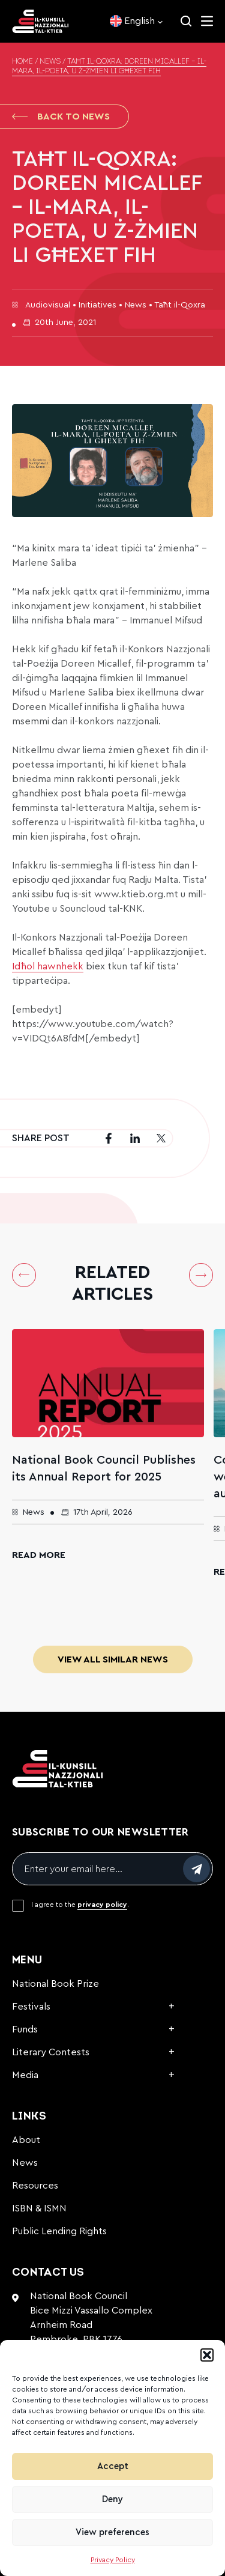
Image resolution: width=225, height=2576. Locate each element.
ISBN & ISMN (39, 2208)
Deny (112, 2499)
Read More (38, 1555)
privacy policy (102, 1904)
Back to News (61, 116)
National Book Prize (55, 1984)
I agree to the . (80, 1904)
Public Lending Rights (59, 2231)
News (50, 61)
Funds (25, 2029)
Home (22, 61)
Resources (35, 2185)
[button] (207, 2355)
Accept (112, 2466)
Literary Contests (50, 2052)
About (26, 2140)
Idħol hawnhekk (47, 966)
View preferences (112, 2532)
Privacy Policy (113, 2559)
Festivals (31, 2006)
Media (25, 2075)
